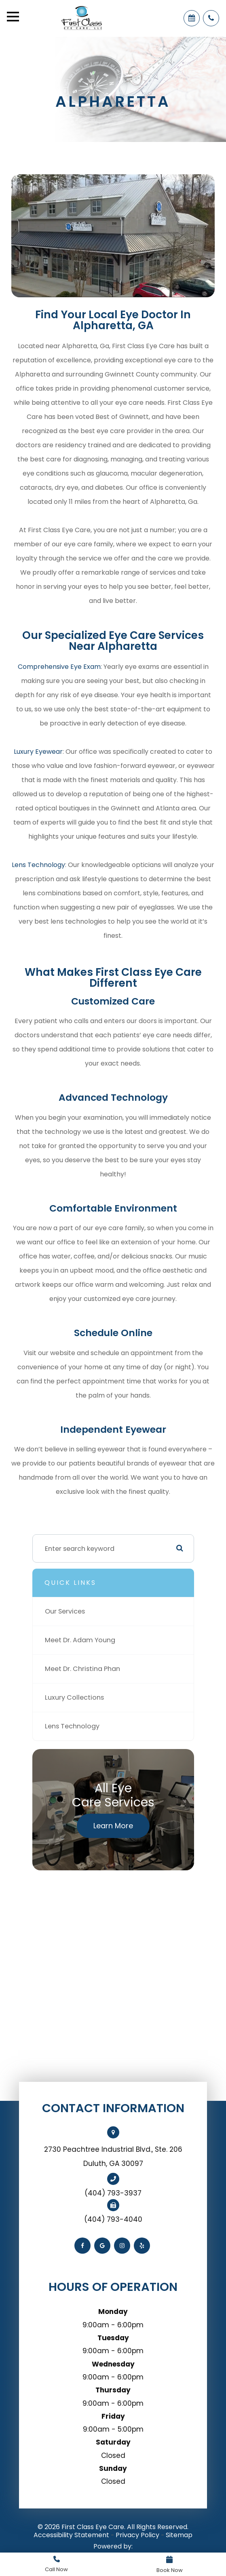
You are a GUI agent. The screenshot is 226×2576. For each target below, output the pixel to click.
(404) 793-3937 (113, 2193)
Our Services (65, 1611)
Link (56, 2564)
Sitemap (179, 2535)
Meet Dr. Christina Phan (82, 1668)
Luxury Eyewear (38, 751)
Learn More (113, 1826)
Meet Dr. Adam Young (80, 1640)
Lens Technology (38, 864)
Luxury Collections (74, 1697)
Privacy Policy (137, 2535)
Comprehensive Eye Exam (59, 666)
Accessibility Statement (71, 2535)
